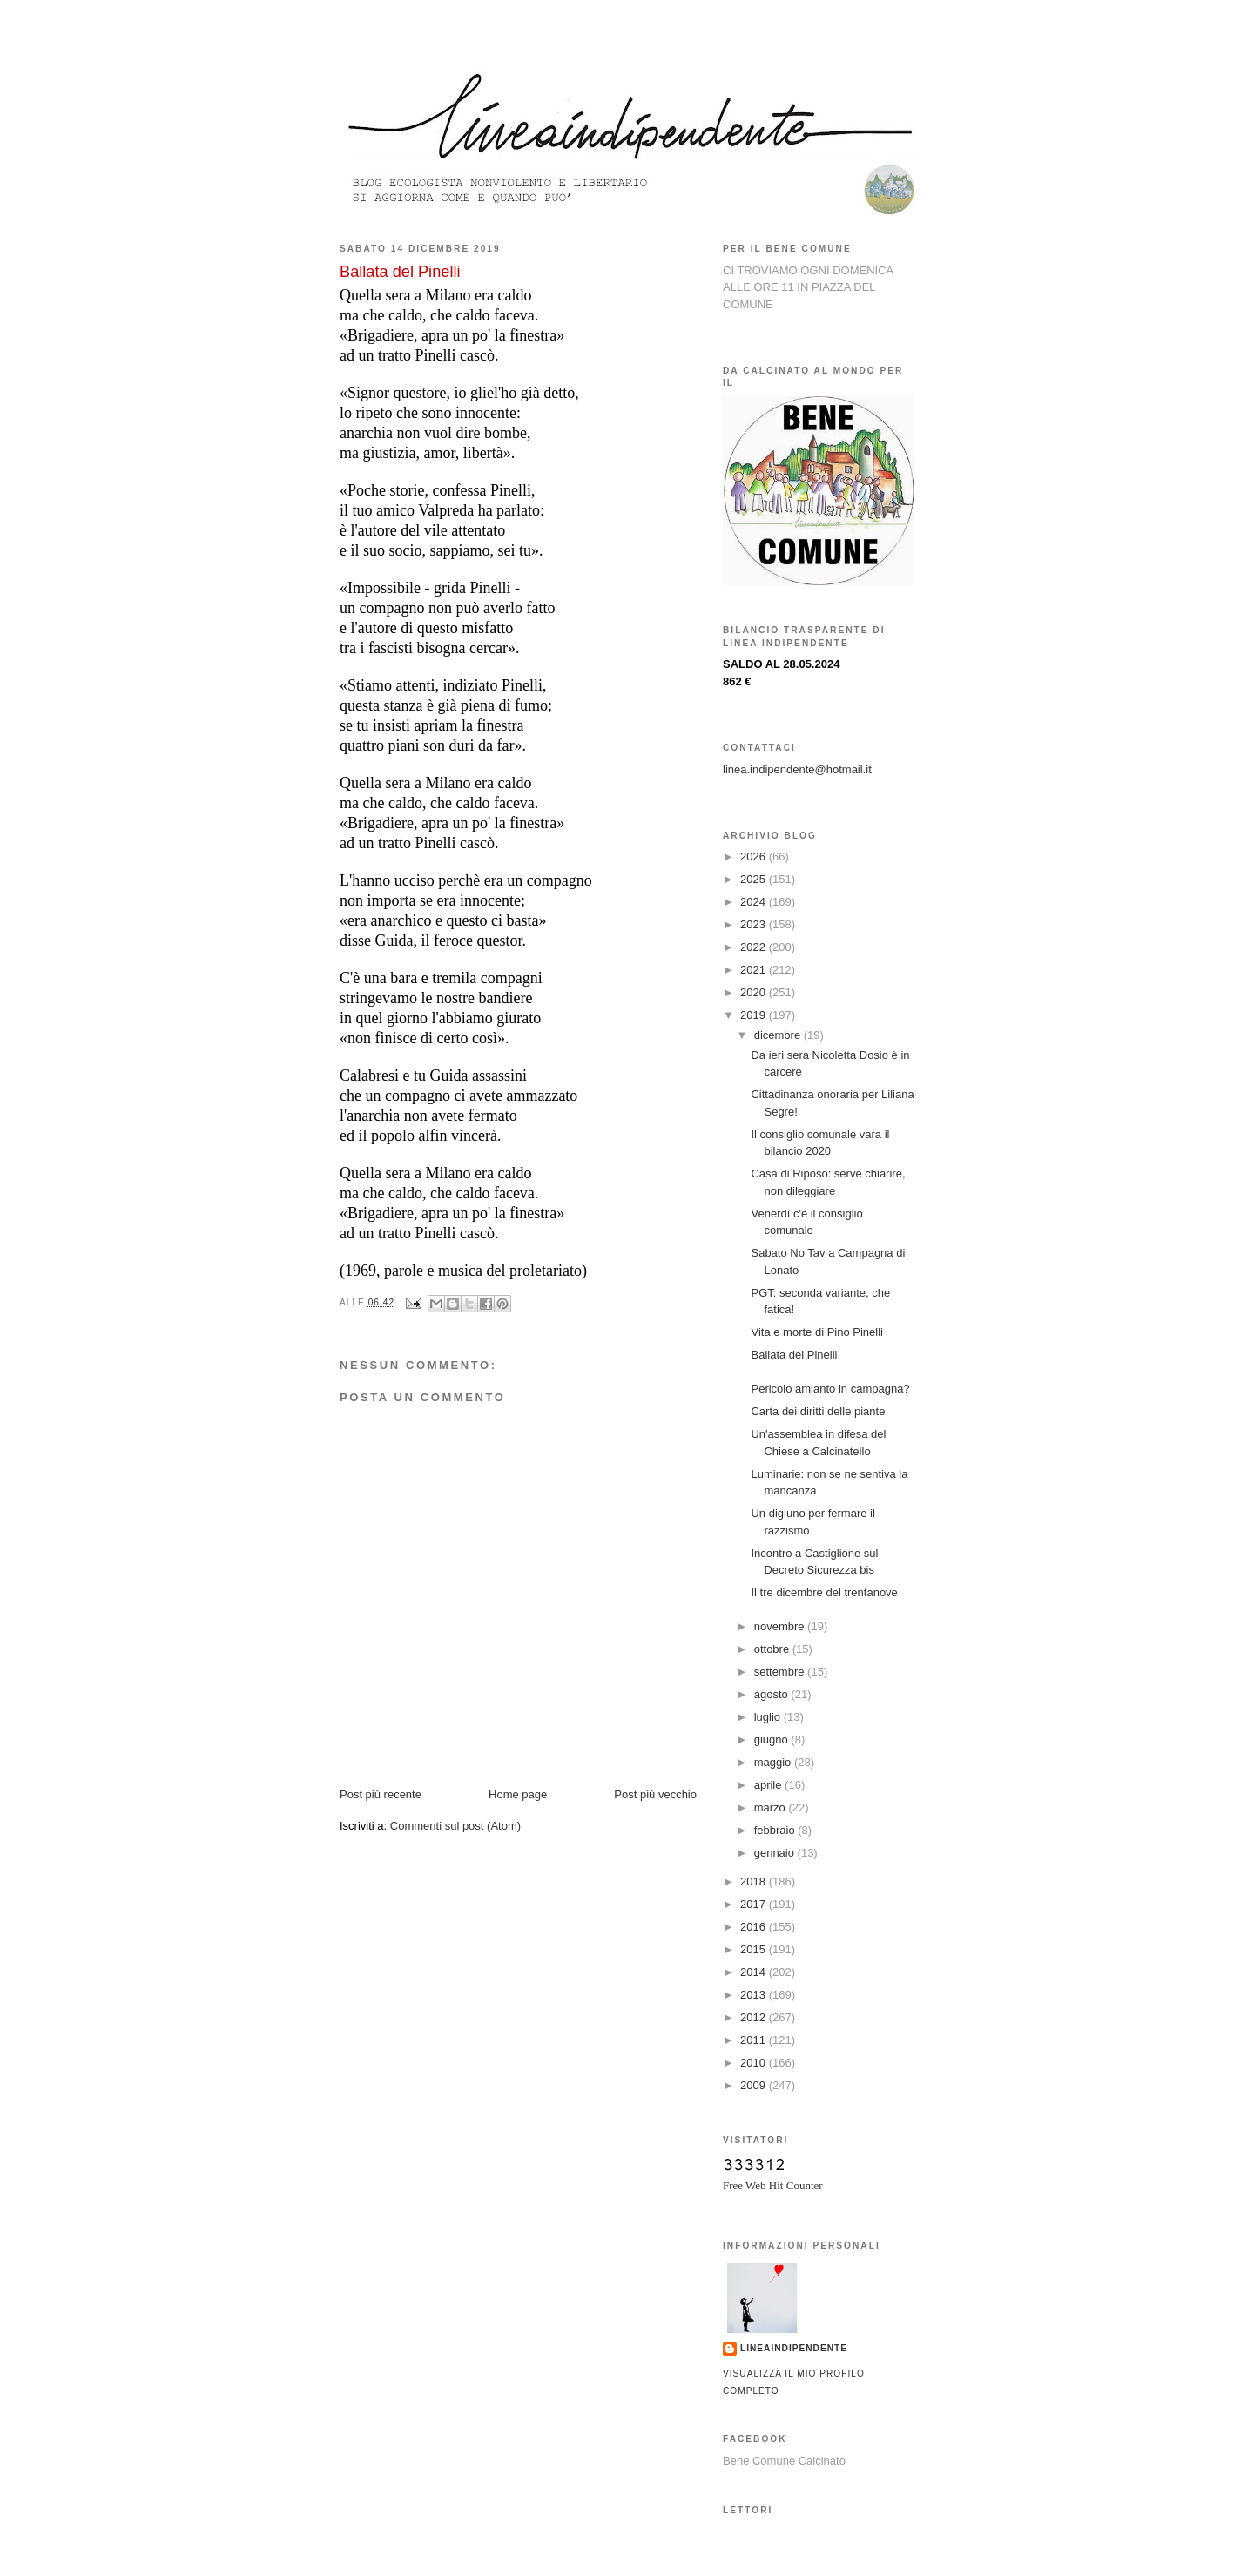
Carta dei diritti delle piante (818, 1411)
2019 (754, 1015)
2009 (754, 2085)
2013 (754, 1994)
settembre (780, 1671)
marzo (771, 1807)
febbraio (776, 1830)
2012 (754, 2017)
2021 (754, 969)
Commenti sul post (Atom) (455, 1825)
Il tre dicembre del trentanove (824, 1592)
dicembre (779, 1035)
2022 (754, 947)
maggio (774, 1762)
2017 (754, 1904)
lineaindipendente (793, 2348)
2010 (754, 2062)
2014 (754, 1972)
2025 (754, 879)
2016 (754, 1926)
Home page (518, 1794)
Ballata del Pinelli (794, 1354)
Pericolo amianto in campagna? (830, 1388)
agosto (773, 1694)
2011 (754, 2040)
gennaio (776, 1852)
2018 (754, 1881)
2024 (754, 901)
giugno (773, 1739)
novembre (780, 1626)
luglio (769, 1716)
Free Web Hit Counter (773, 2185)
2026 (754, 856)
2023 (754, 924)
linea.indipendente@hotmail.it (797, 769)
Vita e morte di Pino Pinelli (817, 1332)
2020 (754, 992)
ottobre (773, 1649)
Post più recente (380, 1794)
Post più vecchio (655, 1794)
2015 (754, 1949)
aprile (769, 1784)
